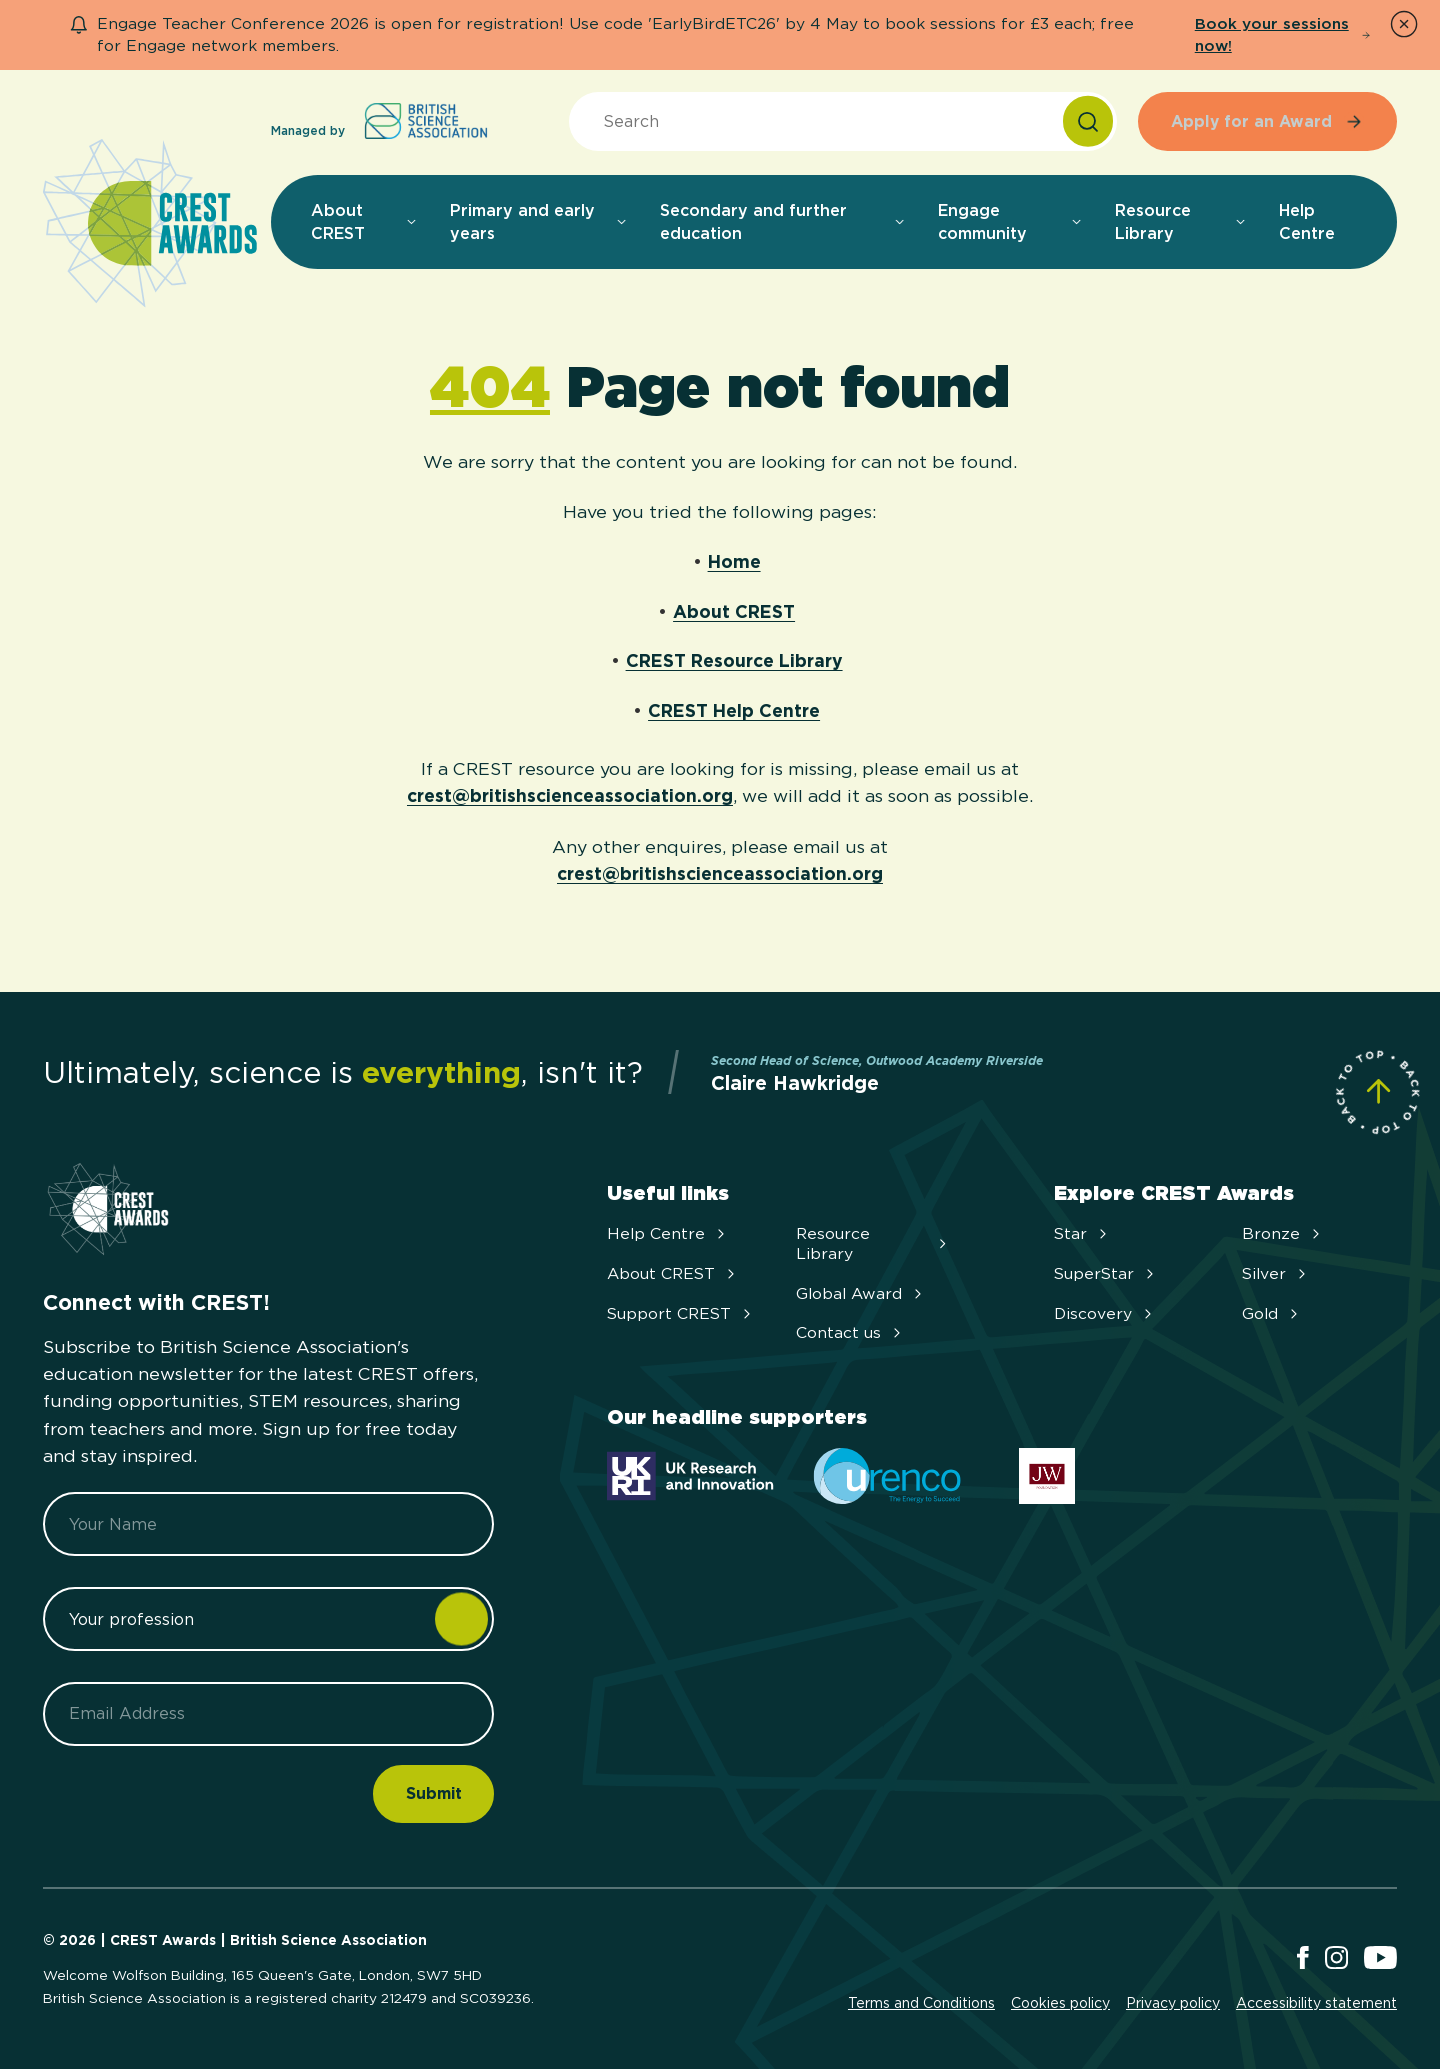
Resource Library (873, 1243)
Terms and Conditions (921, 2003)
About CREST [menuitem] (364, 222)
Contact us (850, 1332)
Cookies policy (1060, 2003)
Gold (1272, 1313)
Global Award (861, 1293)
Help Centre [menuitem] (1307, 222)
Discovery (1105, 1313)
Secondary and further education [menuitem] (783, 222)
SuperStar (1106, 1273)
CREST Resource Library (734, 660)
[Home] (150, 225)
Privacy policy (1173, 2003)
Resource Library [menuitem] (1181, 222)
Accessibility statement (1316, 2003)
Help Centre (668, 1233)
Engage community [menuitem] (1010, 222)
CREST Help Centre (734, 710)
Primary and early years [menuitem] (539, 222)
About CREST (734, 611)
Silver (1276, 1273)
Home (734, 561)
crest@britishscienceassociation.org (570, 795)
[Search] (1088, 121)
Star (1082, 1233)
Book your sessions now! (1283, 34)
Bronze (1283, 1233)
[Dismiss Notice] (1404, 24)
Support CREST (681, 1313)
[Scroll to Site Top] (1378, 1092)
